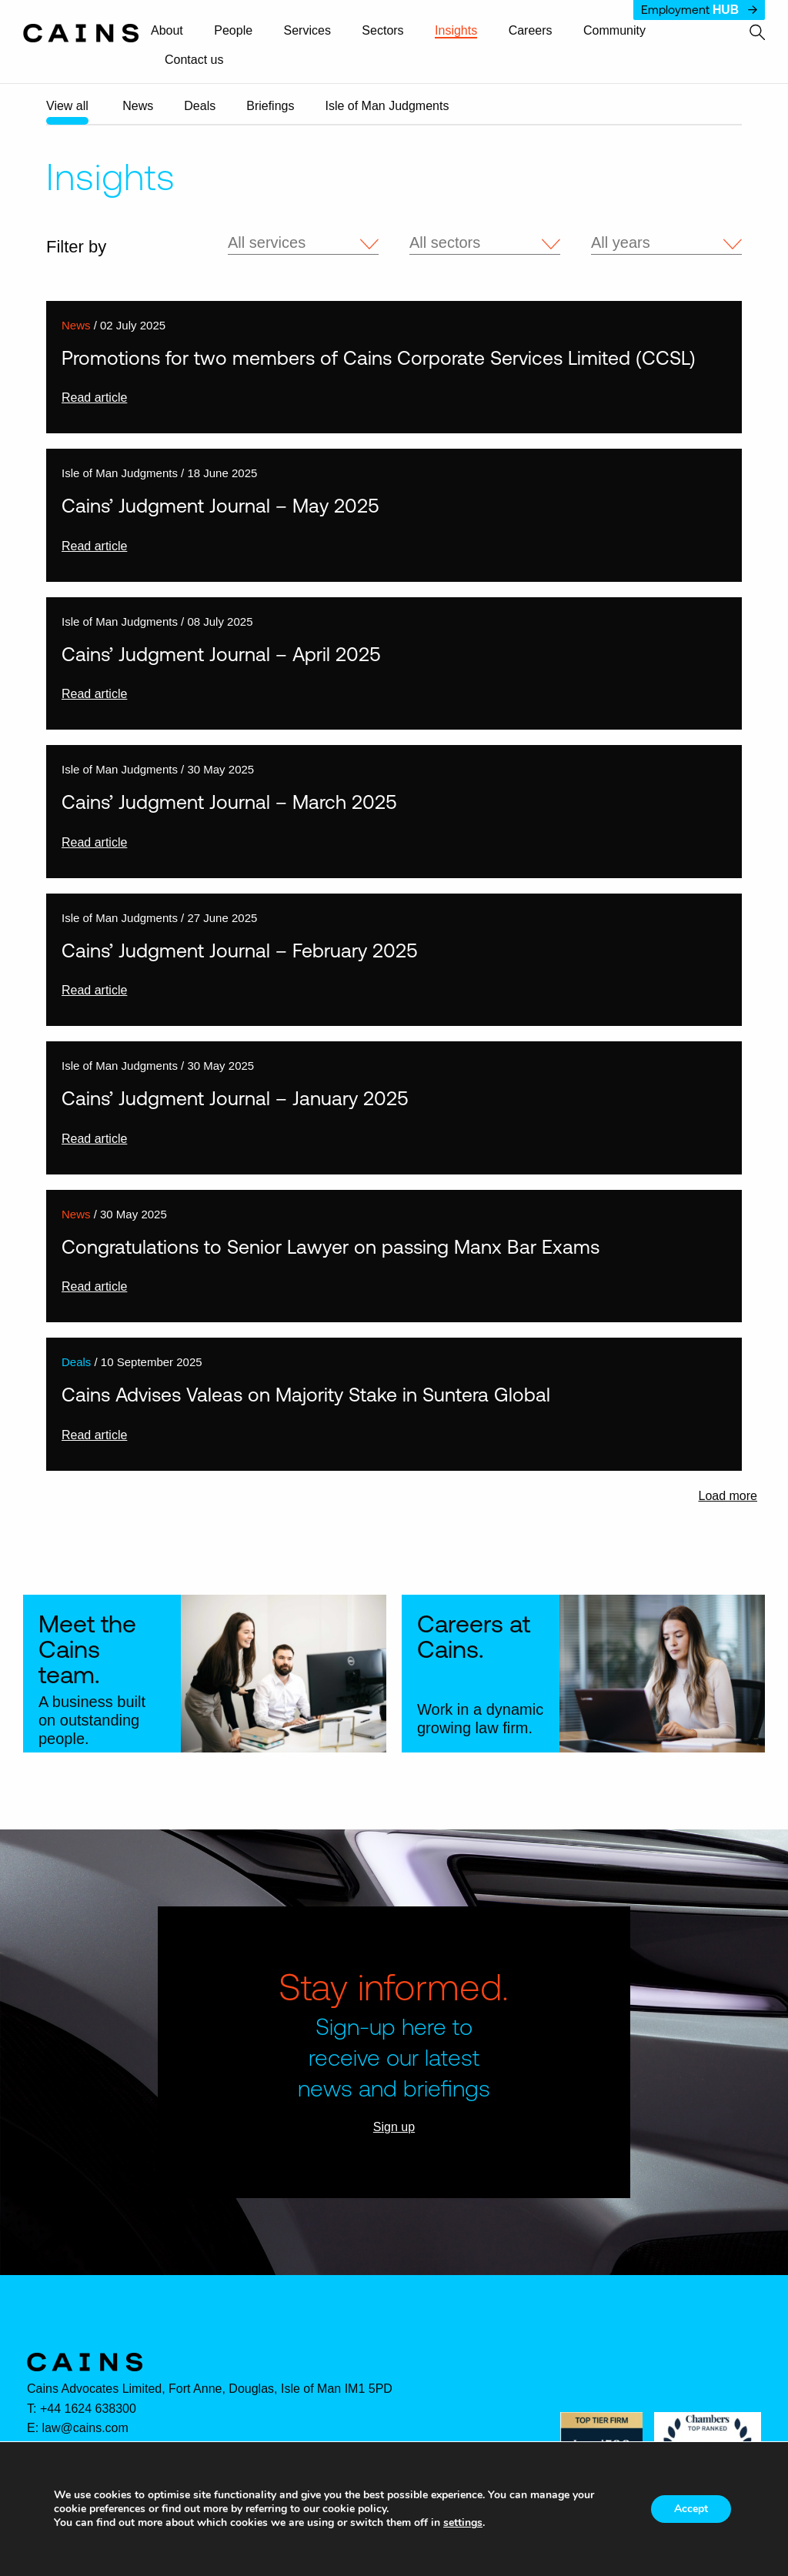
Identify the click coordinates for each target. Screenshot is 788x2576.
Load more (728, 1495)
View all (67, 105)
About (167, 31)
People (233, 31)
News (137, 105)
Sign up (394, 2126)
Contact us (194, 60)
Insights (456, 31)
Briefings (270, 105)
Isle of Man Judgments (387, 105)
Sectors (382, 31)
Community (614, 31)
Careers (531, 31)
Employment (699, 9)
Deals (199, 105)
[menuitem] (174, 31)
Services (307, 31)
